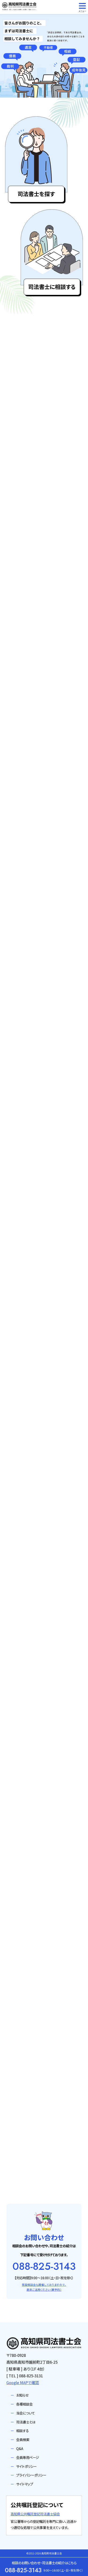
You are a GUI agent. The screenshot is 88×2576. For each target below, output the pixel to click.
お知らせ (22, 2395)
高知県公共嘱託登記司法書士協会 (35, 2513)
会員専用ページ (27, 2457)
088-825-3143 (44, 2266)
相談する (22, 2430)
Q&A (19, 2448)
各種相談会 (24, 2404)
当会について (25, 2412)
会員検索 (22, 2439)
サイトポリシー (26, 2466)
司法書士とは (25, 2421)
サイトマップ (24, 2483)
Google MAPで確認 (22, 2382)
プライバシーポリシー (31, 2475)
